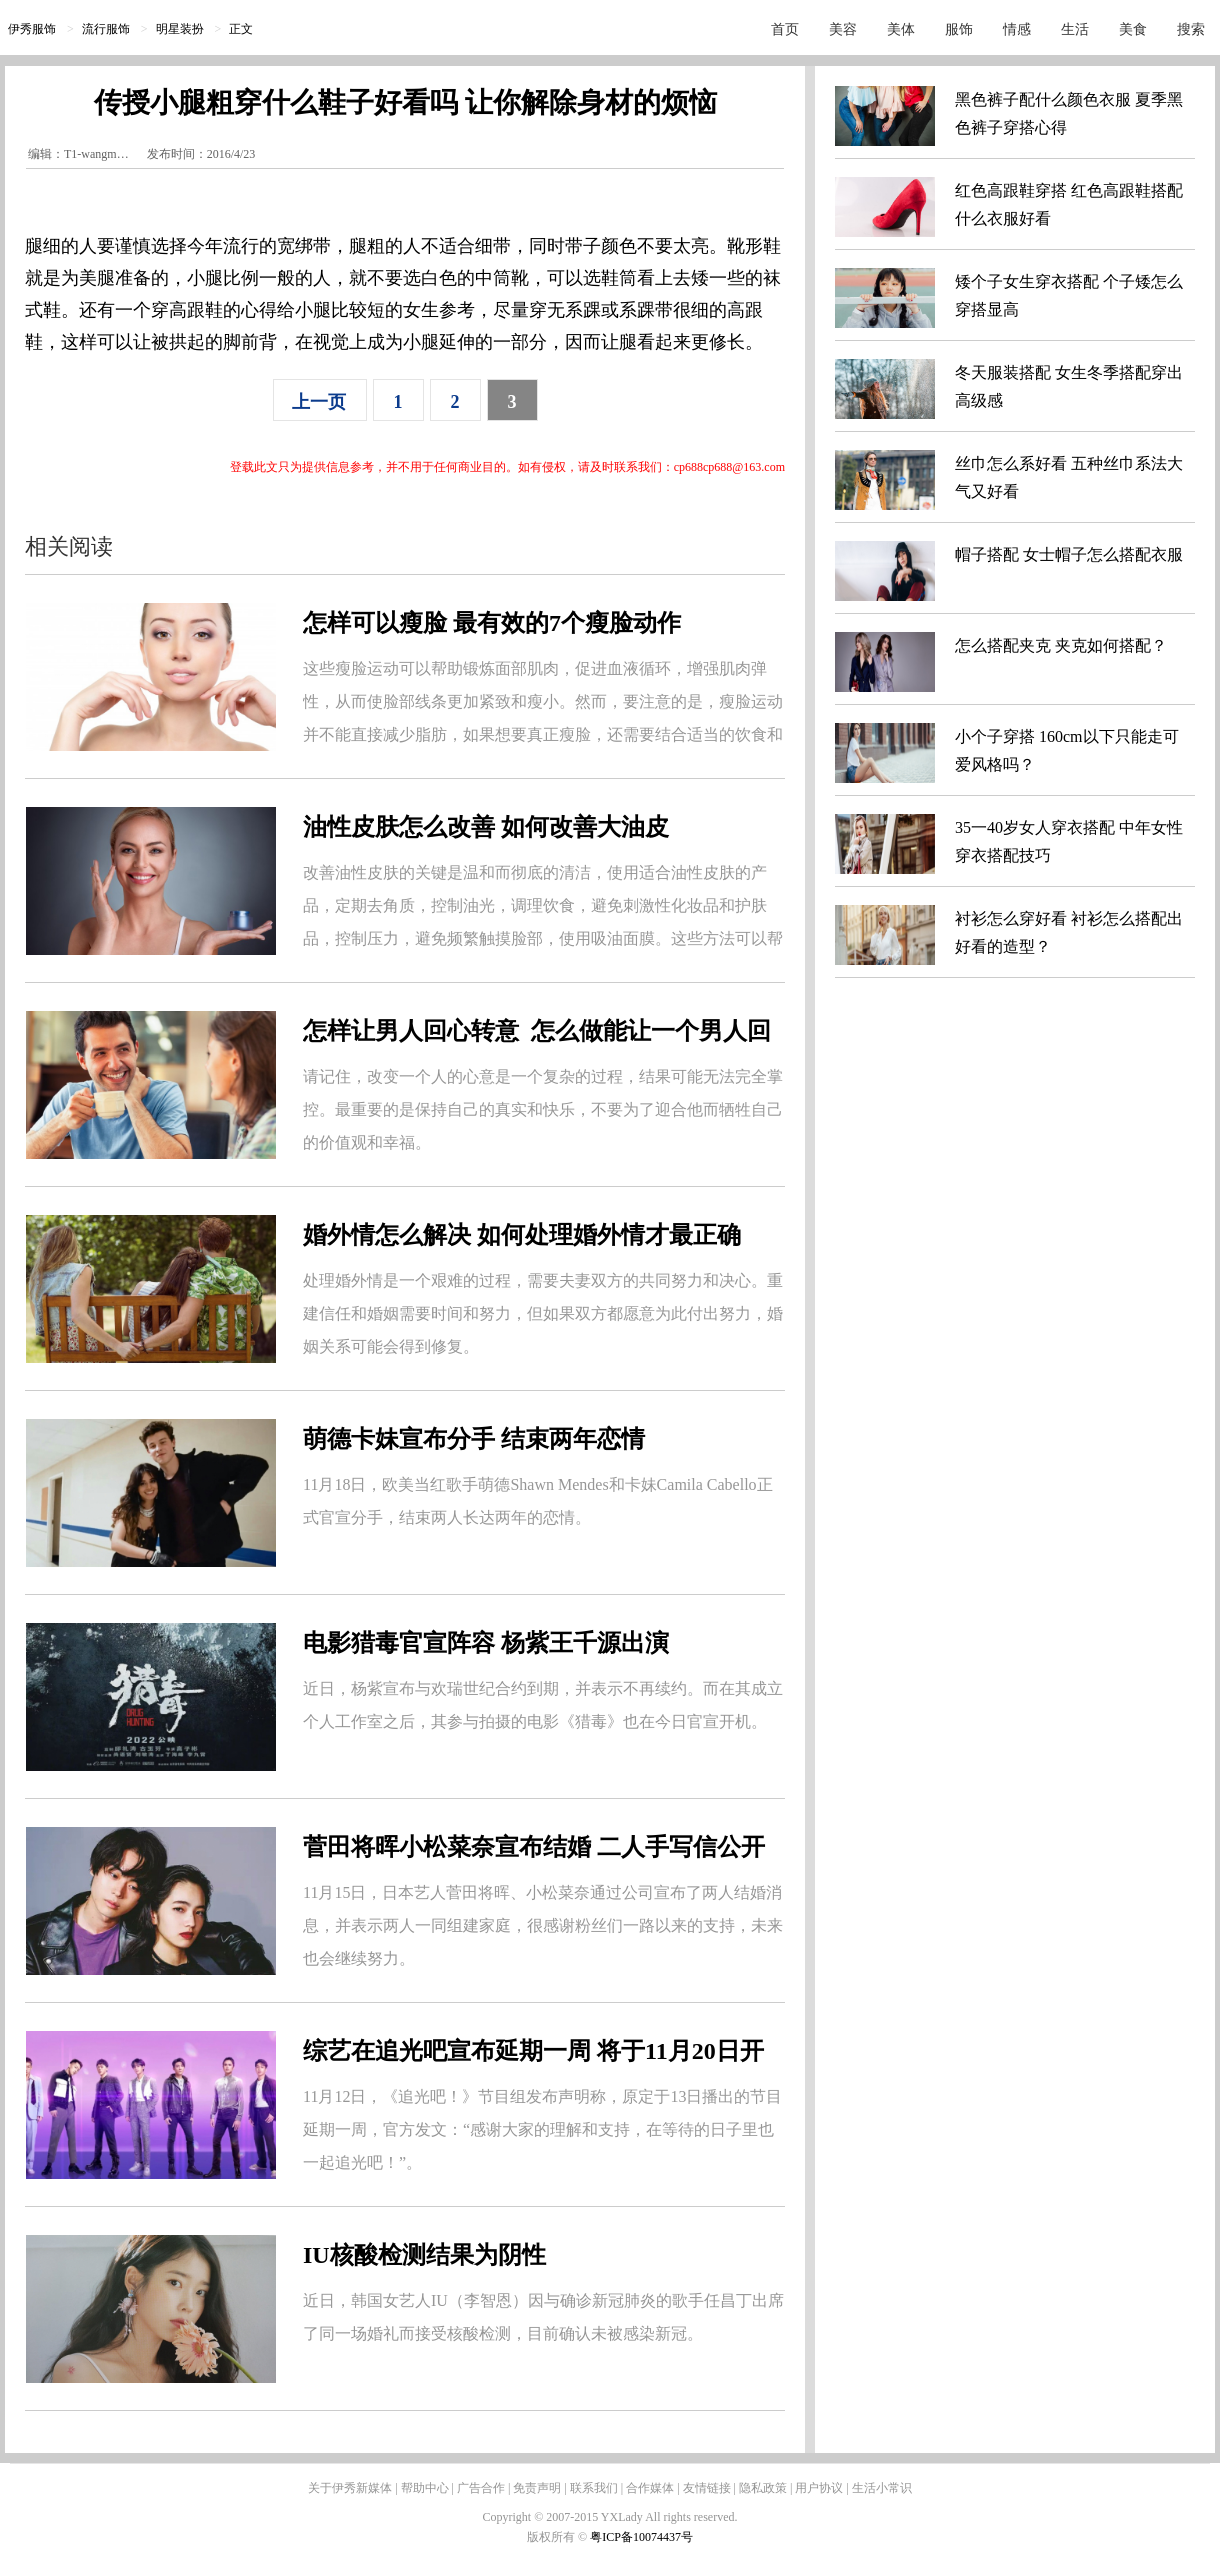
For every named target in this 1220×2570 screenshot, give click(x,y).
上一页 (319, 402)
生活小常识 (882, 2488)
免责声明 (537, 2488)
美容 (843, 29)
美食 (1133, 29)
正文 (241, 29)
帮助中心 (425, 2488)
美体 (901, 29)
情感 (1017, 29)
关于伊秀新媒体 (350, 2488)
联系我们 (594, 2488)
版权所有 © (558, 2537)
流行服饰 (106, 29)
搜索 (1191, 29)
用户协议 (819, 2488)
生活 (1075, 29)
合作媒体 (650, 2488)
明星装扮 (180, 29)
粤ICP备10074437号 (641, 2537)
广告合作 (481, 2488)
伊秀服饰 (32, 29)
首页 (785, 29)
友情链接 (707, 2488)
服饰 (959, 29)
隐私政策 (763, 2488)
